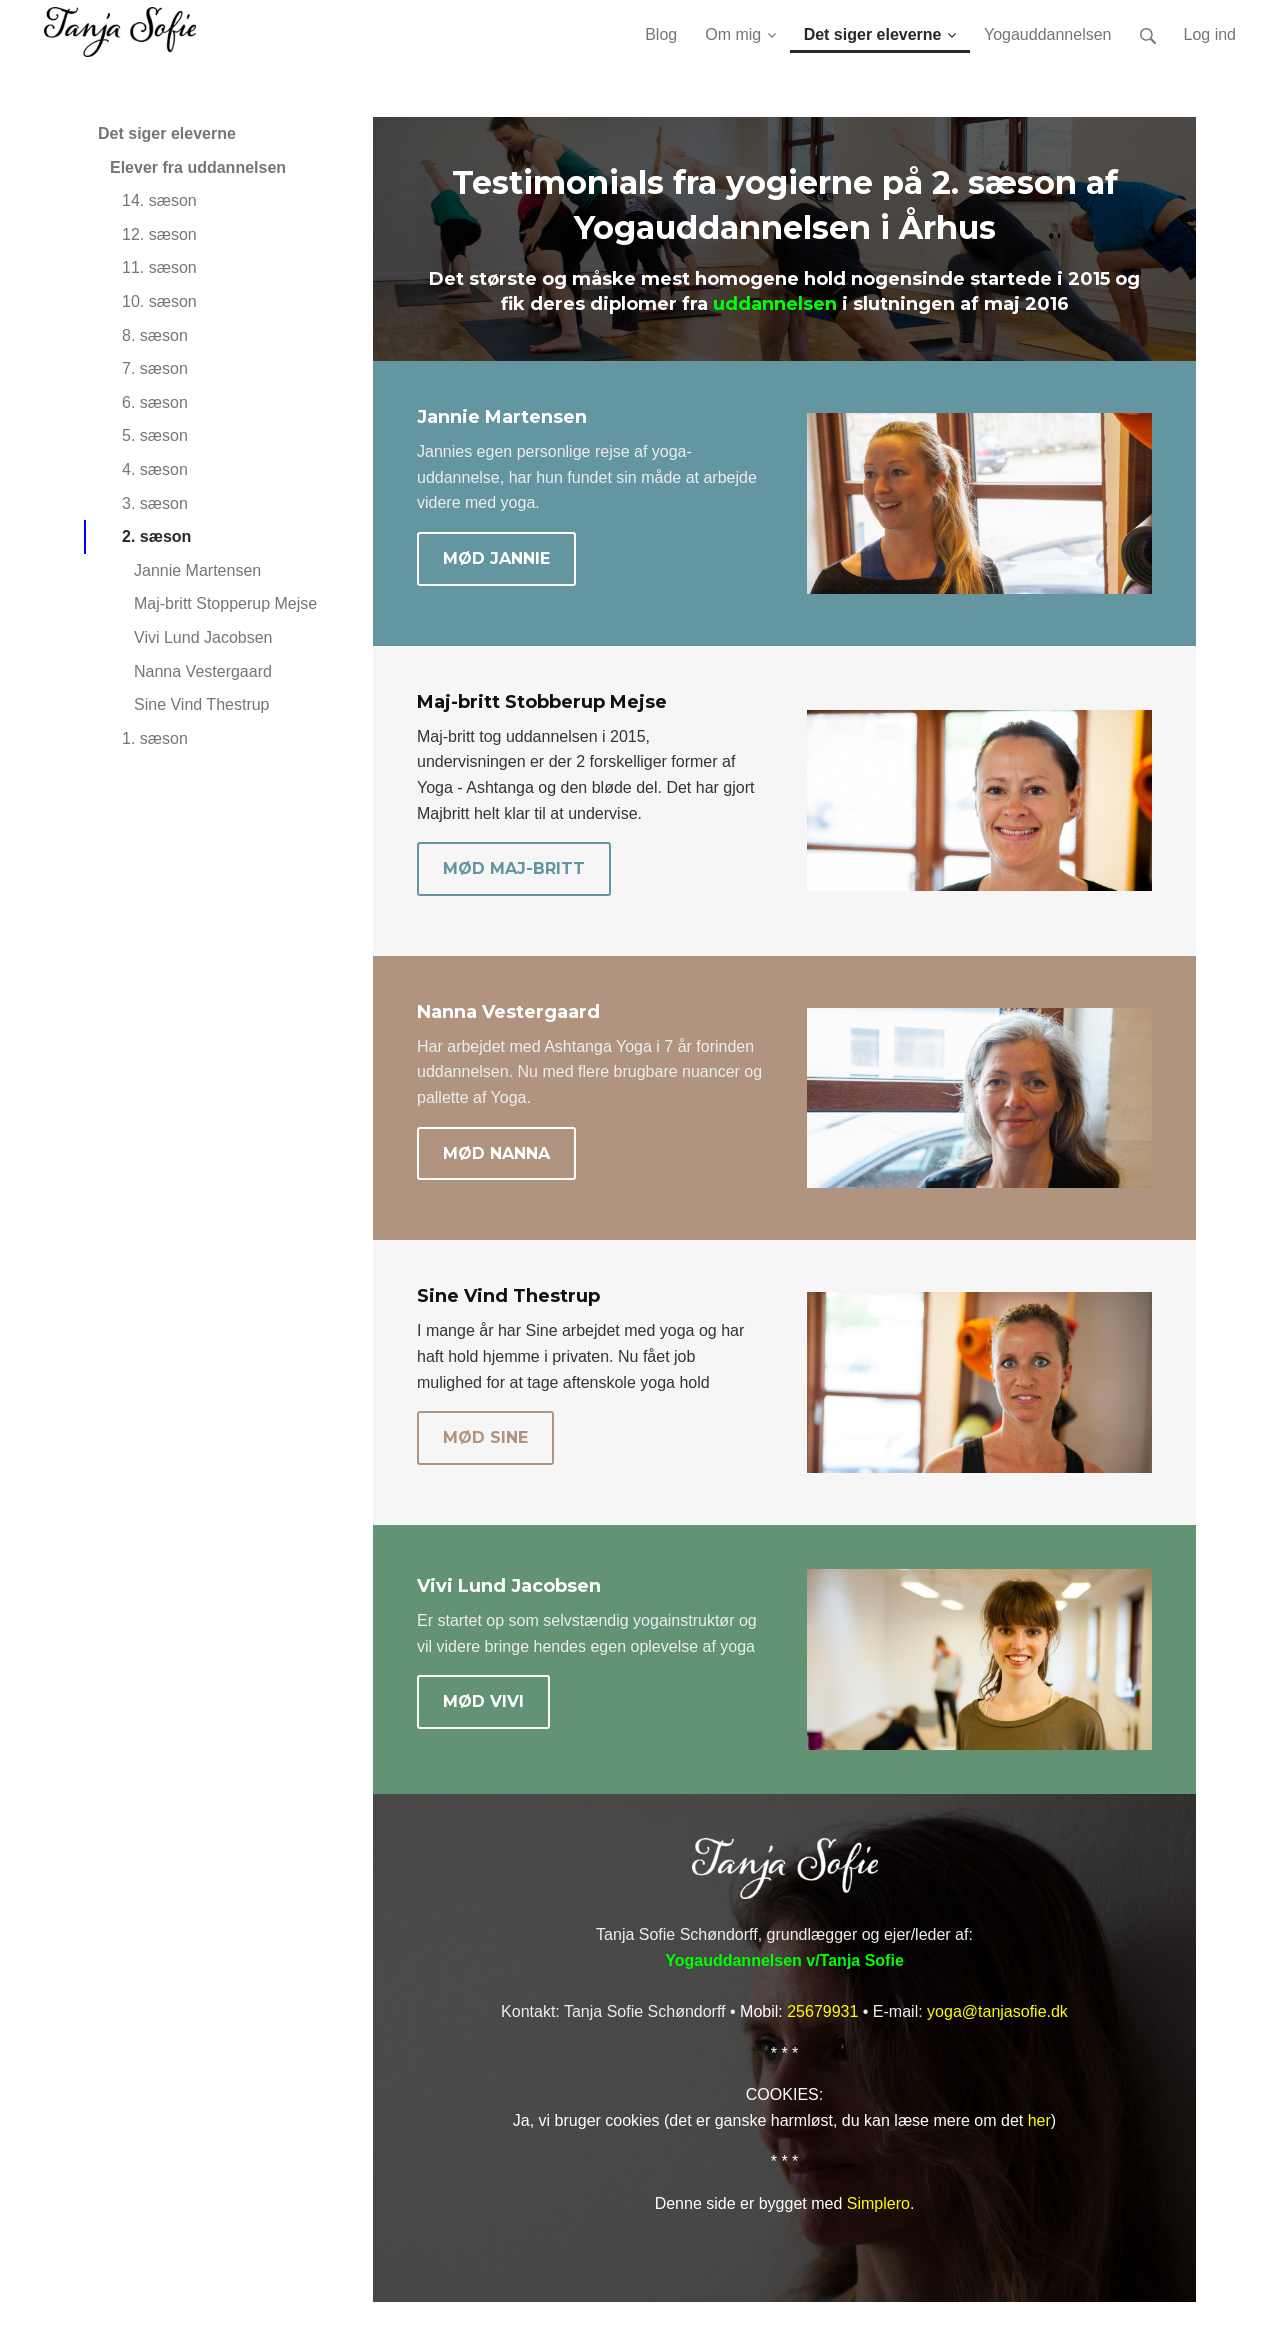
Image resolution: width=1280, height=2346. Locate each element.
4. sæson (155, 469)
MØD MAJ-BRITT (514, 868)
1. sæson (155, 738)
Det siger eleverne (167, 133)
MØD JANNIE (496, 558)
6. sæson (155, 402)
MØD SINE (485, 1437)
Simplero (878, 2203)
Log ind (1210, 34)
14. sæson (159, 200)
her (1039, 2120)
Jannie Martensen (197, 570)
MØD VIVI (483, 1701)
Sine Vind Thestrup (202, 704)
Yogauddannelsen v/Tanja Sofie (784, 1960)
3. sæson (155, 503)
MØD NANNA (496, 1153)
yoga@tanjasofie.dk (997, 2011)
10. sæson (159, 301)
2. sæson (156, 536)
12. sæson (159, 234)
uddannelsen (775, 304)
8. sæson (155, 335)
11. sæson (159, 267)
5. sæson (155, 435)
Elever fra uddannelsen (198, 167)
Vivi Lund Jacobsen (203, 637)
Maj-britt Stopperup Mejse (225, 603)
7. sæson (155, 368)
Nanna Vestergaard (203, 671)
